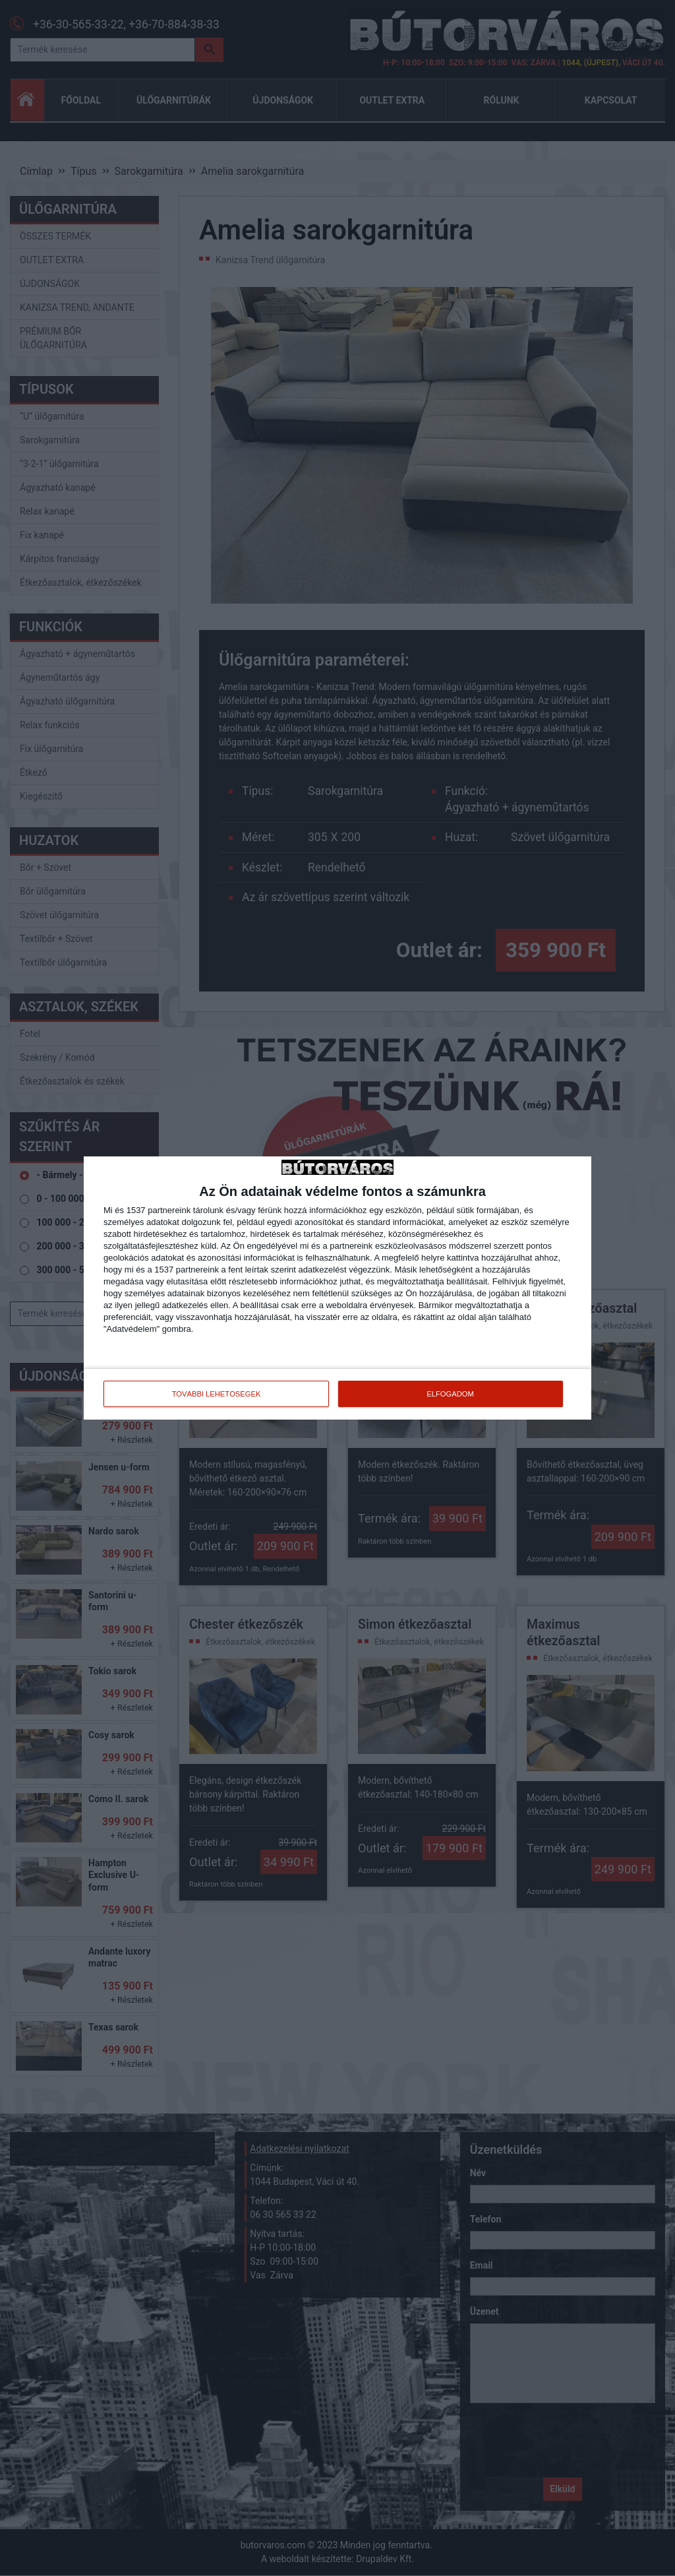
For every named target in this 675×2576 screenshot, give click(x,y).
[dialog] (337, 1287)
